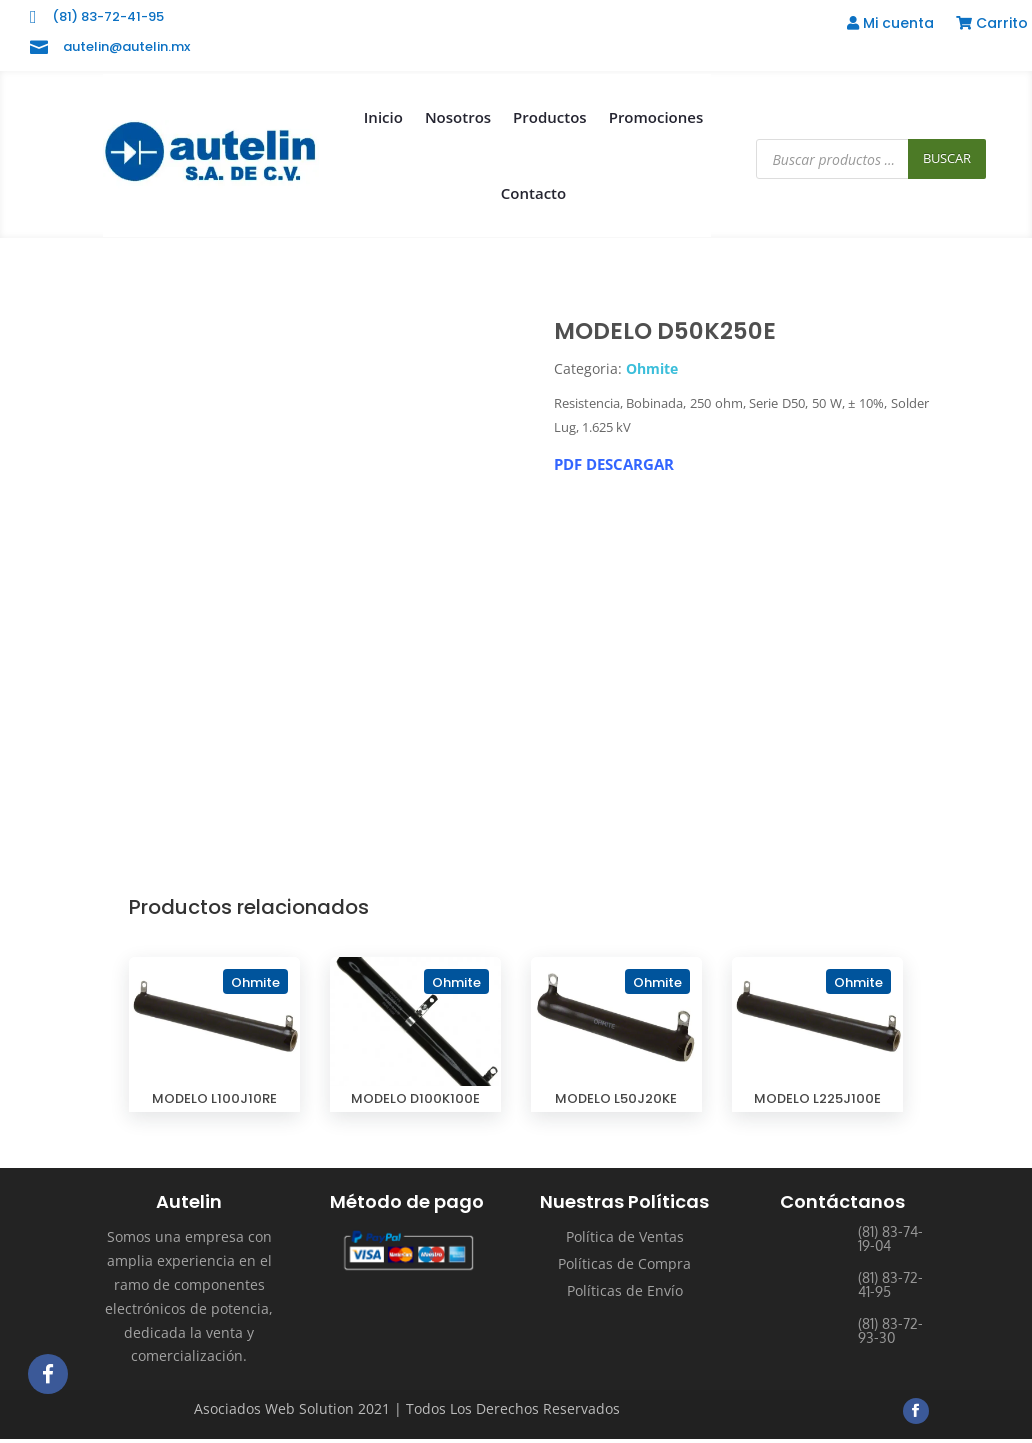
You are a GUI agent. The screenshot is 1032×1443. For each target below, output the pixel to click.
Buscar (947, 158)
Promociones (656, 117)
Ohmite (652, 368)
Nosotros (458, 117)
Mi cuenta (890, 24)
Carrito (992, 24)
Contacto (533, 193)
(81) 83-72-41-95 (108, 16)
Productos (550, 117)
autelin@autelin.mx (126, 46)
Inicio (383, 117)
